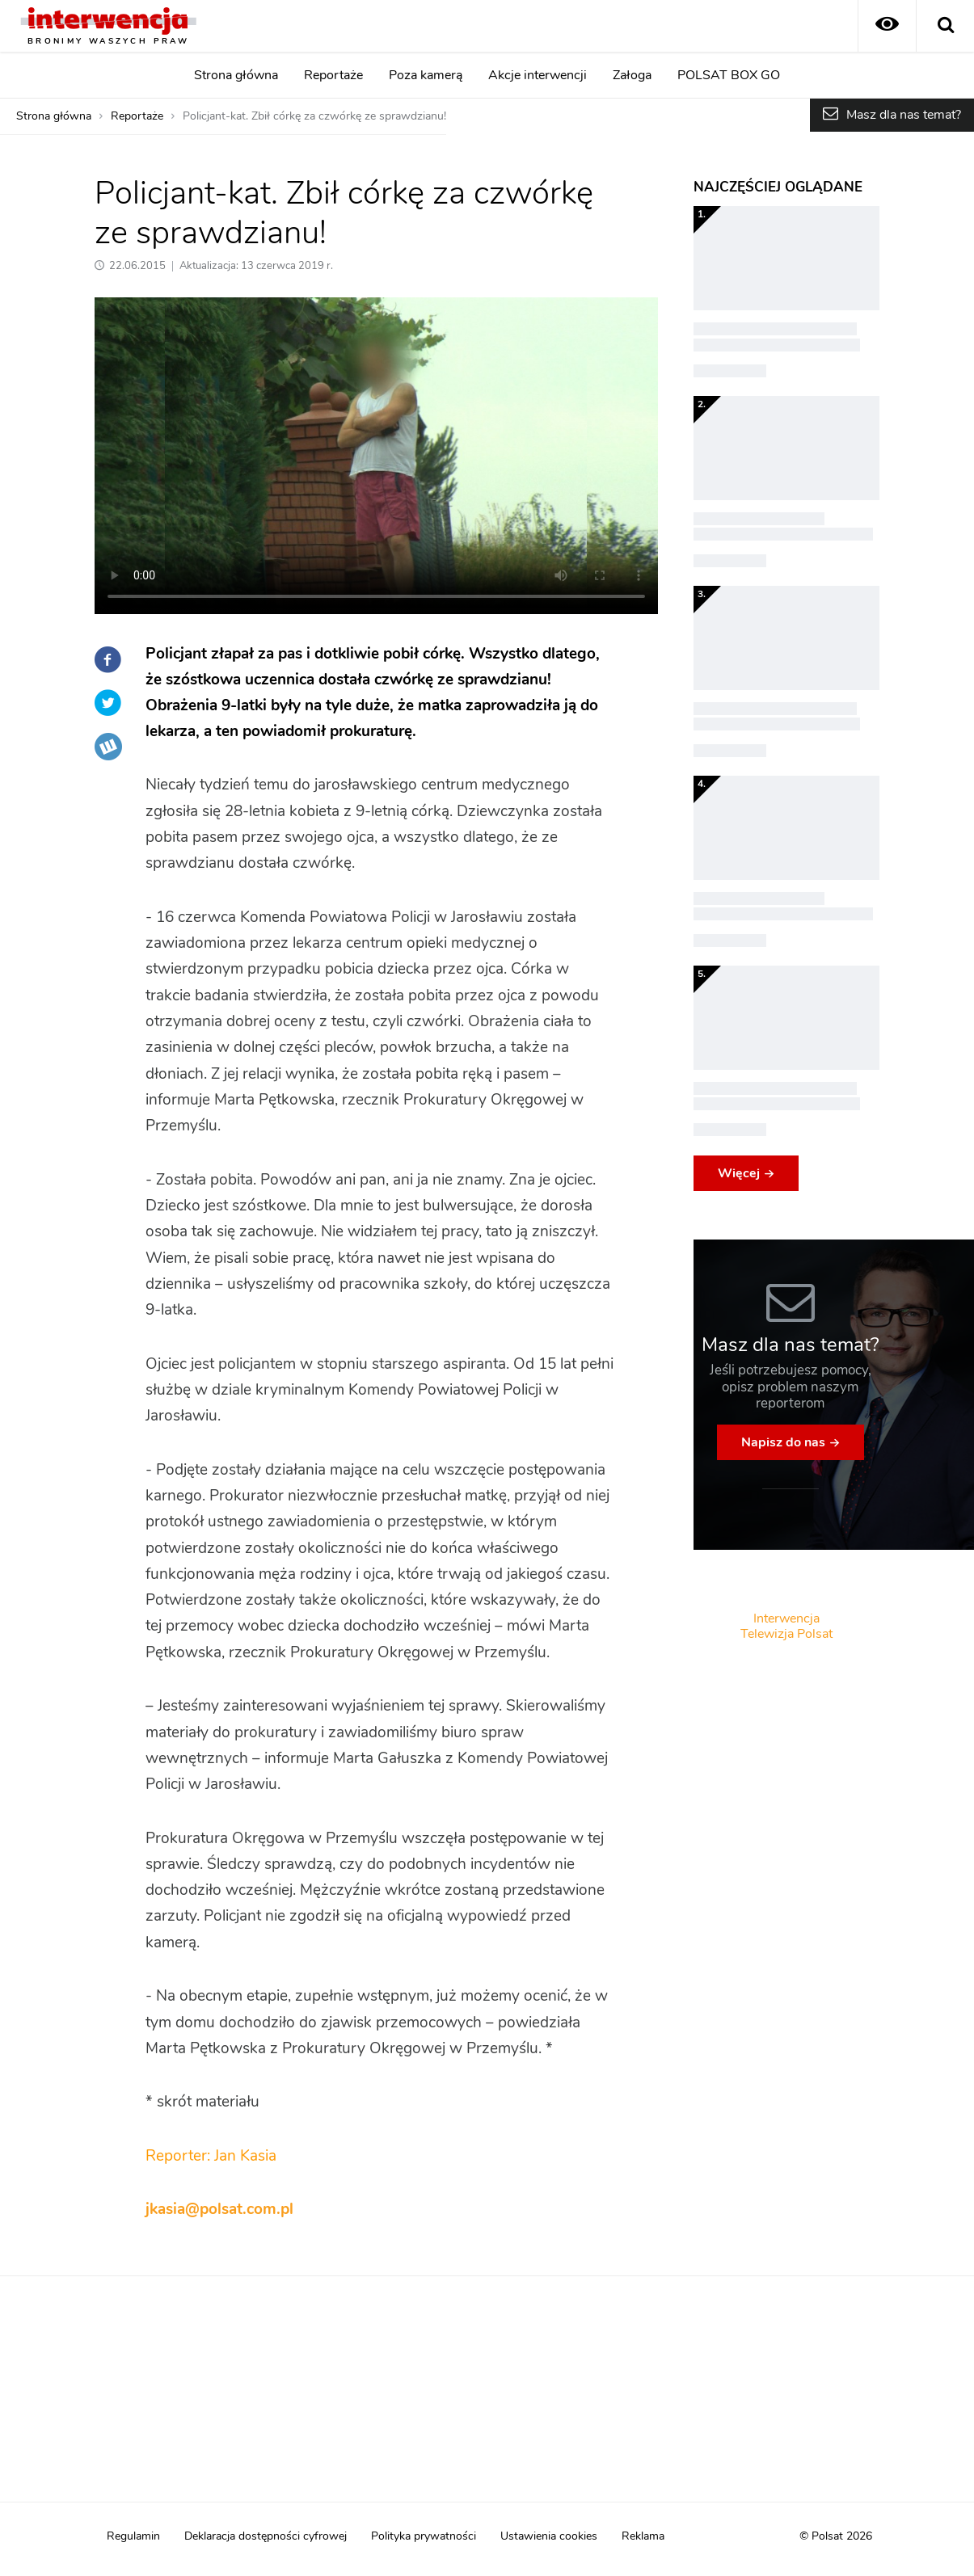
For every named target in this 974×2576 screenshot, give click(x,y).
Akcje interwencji (537, 75)
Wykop (108, 746)
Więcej (739, 1173)
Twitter (108, 703)
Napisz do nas (783, 1442)
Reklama (643, 2536)
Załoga (632, 75)
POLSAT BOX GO (728, 75)
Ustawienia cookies (548, 2536)
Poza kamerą (425, 75)
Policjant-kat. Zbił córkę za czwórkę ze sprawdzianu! (314, 116)
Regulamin (133, 2536)
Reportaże (333, 75)
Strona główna (236, 75)
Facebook (108, 659)
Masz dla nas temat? (903, 114)
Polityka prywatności (423, 2536)
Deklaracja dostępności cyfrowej (265, 2536)
